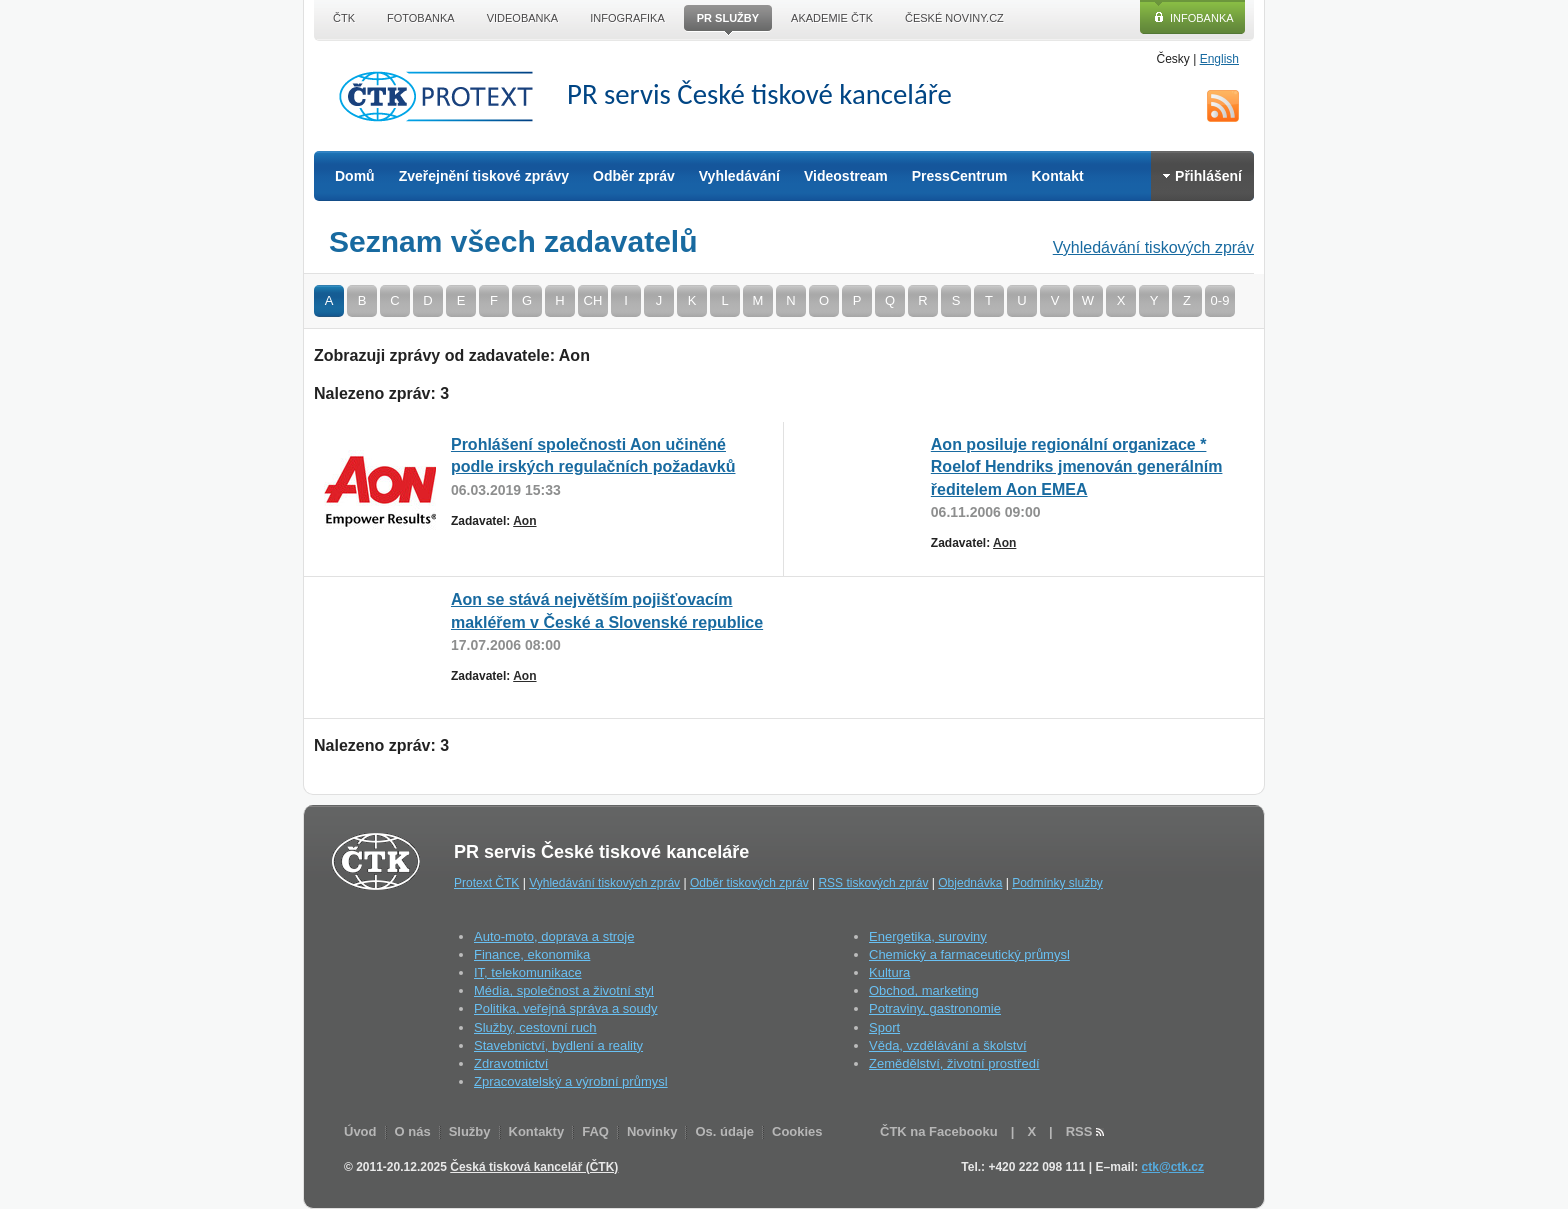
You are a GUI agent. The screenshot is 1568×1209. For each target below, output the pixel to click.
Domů (355, 176)
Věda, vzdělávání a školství (948, 1045)
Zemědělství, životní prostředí (954, 1063)
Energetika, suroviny (928, 936)
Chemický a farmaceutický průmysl (969, 954)
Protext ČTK (486, 883)
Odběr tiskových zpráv (749, 883)
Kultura (889, 972)
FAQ (595, 1131)
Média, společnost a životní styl (564, 990)
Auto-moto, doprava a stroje (554, 936)
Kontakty (537, 1131)
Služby (470, 1131)
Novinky (652, 1131)
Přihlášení (1202, 176)
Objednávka (970, 883)
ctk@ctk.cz (1173, 1167)
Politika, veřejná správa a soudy (566, 1008)
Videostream (846, 176)
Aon (524, 521)
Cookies (797, 1131)
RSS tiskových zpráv (873, 883)
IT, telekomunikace (528, 972)
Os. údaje (724, 1131)
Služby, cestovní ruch (535, 1027)
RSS (1223, 106)
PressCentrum (960, 176)
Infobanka (1202, 18)
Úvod (360, 1131)
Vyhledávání (739, 176)
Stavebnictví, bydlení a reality (558, 1045)
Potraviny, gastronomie (935, 1008)
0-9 (1220, 300)
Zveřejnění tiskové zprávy (484, 176)
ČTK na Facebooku (939, 1131)
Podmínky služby (1057, 883)
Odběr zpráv (634, 176)
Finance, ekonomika (532, 954)
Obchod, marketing (924, 990)
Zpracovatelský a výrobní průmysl (571, 1081)
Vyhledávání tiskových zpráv (1153, 247)
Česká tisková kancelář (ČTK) (534, 1167)
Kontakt (1057, 176)
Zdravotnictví (511, 1063)
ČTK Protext (442, 96)
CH (593, 300)
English (1219, 59)
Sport (884, 1027)
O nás (413, 1131)
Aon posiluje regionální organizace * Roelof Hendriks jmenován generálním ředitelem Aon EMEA (1077, 467)
